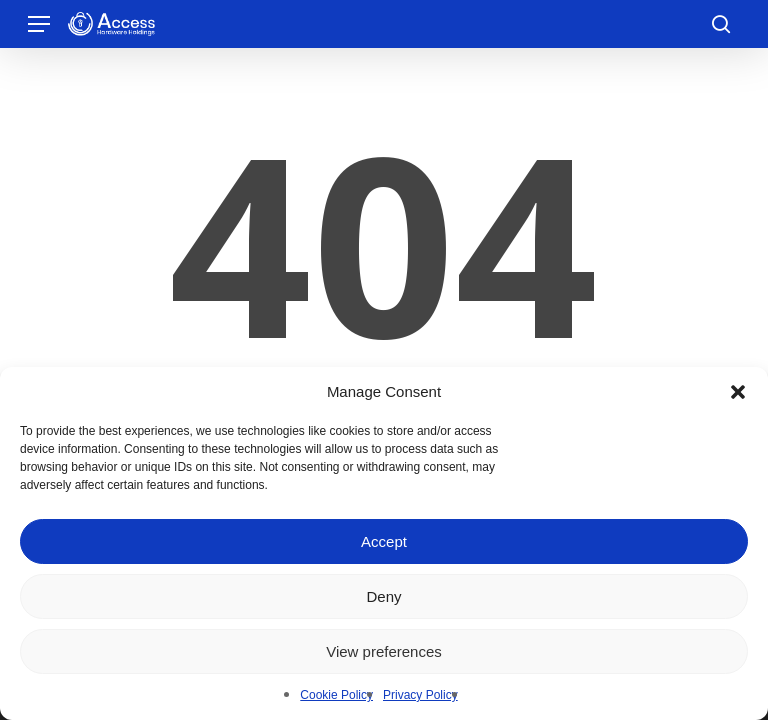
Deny (383, 596)
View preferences (384, 651)
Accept (384, 541)
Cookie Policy (336, 695)
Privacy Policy (420, 695)
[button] (738, 392)
